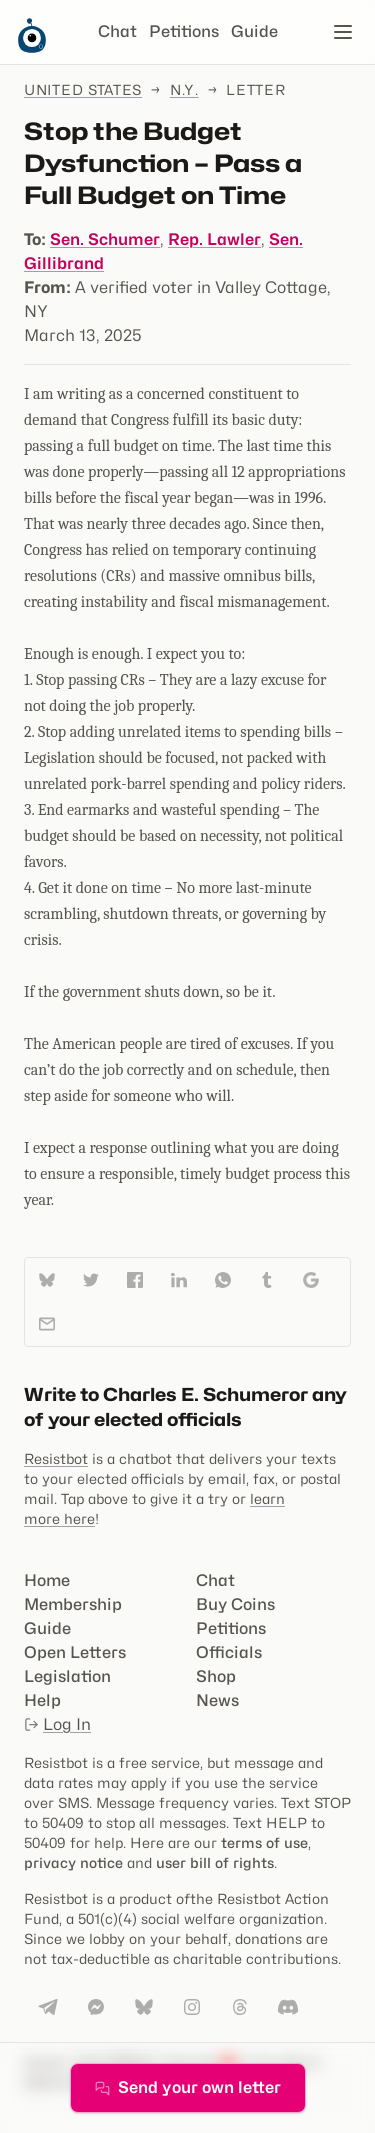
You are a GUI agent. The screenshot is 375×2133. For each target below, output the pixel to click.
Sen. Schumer (105, 239)
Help (42, 1700)
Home (47, 1580)
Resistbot (56, 1458)
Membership (73, 1604)
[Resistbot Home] (32, 48)
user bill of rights (215, 1862)
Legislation (67, 1676)
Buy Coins (235, 1604)
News (217, 1700)
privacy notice (73, 1862)
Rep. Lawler (214, 239)
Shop (216, 1676)
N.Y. (184, 89)
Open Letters (75, 1652)
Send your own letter (188, 2087)
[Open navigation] (343, 32)
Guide (254, 31)
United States (83, 89)
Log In (57, 1724)
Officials (229, 1652)
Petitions (184, 31)
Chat (117, 31)
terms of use (264, 1842)
